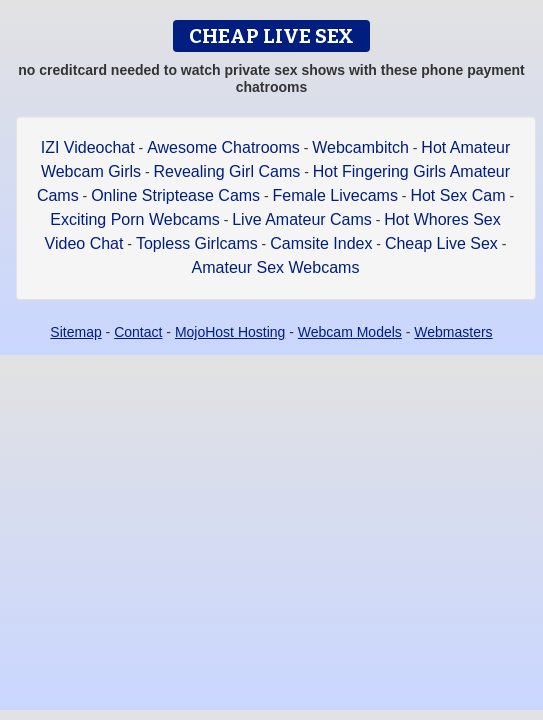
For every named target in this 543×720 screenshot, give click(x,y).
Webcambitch (360, 147)
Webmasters (453, 332)
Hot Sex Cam (457, 195)
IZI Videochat (88, 147)
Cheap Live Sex (441, 243)
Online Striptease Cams (175, 195)
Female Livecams (335, 195)
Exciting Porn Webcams (135, 219)
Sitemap (75, 332)
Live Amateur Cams (302, 219)
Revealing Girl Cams (227, 171)
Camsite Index (321, 243)
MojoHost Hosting (230, 332)
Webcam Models (350, 332)
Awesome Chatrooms (223, 147)
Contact (138, 332)
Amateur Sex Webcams (276, 267)
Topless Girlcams (197, 243)
